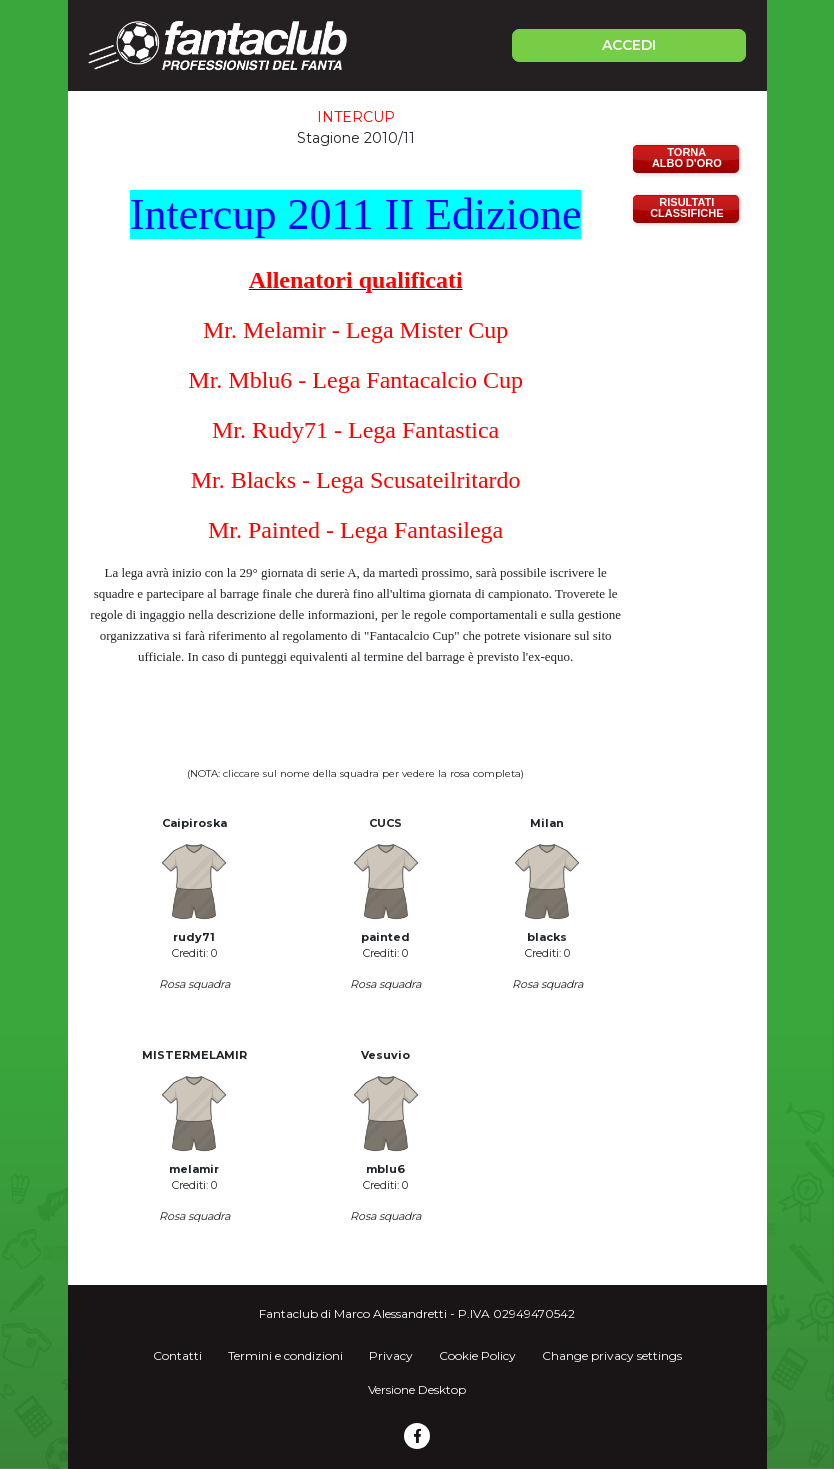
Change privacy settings (612, 1355)
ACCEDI (629, 45)
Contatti (177, 1355)
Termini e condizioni (285, 1355)
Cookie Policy (477, 1355)
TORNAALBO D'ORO (687, 157)
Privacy (391, 1355)
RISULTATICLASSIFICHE (686, 207)
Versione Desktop (417, 1389)
